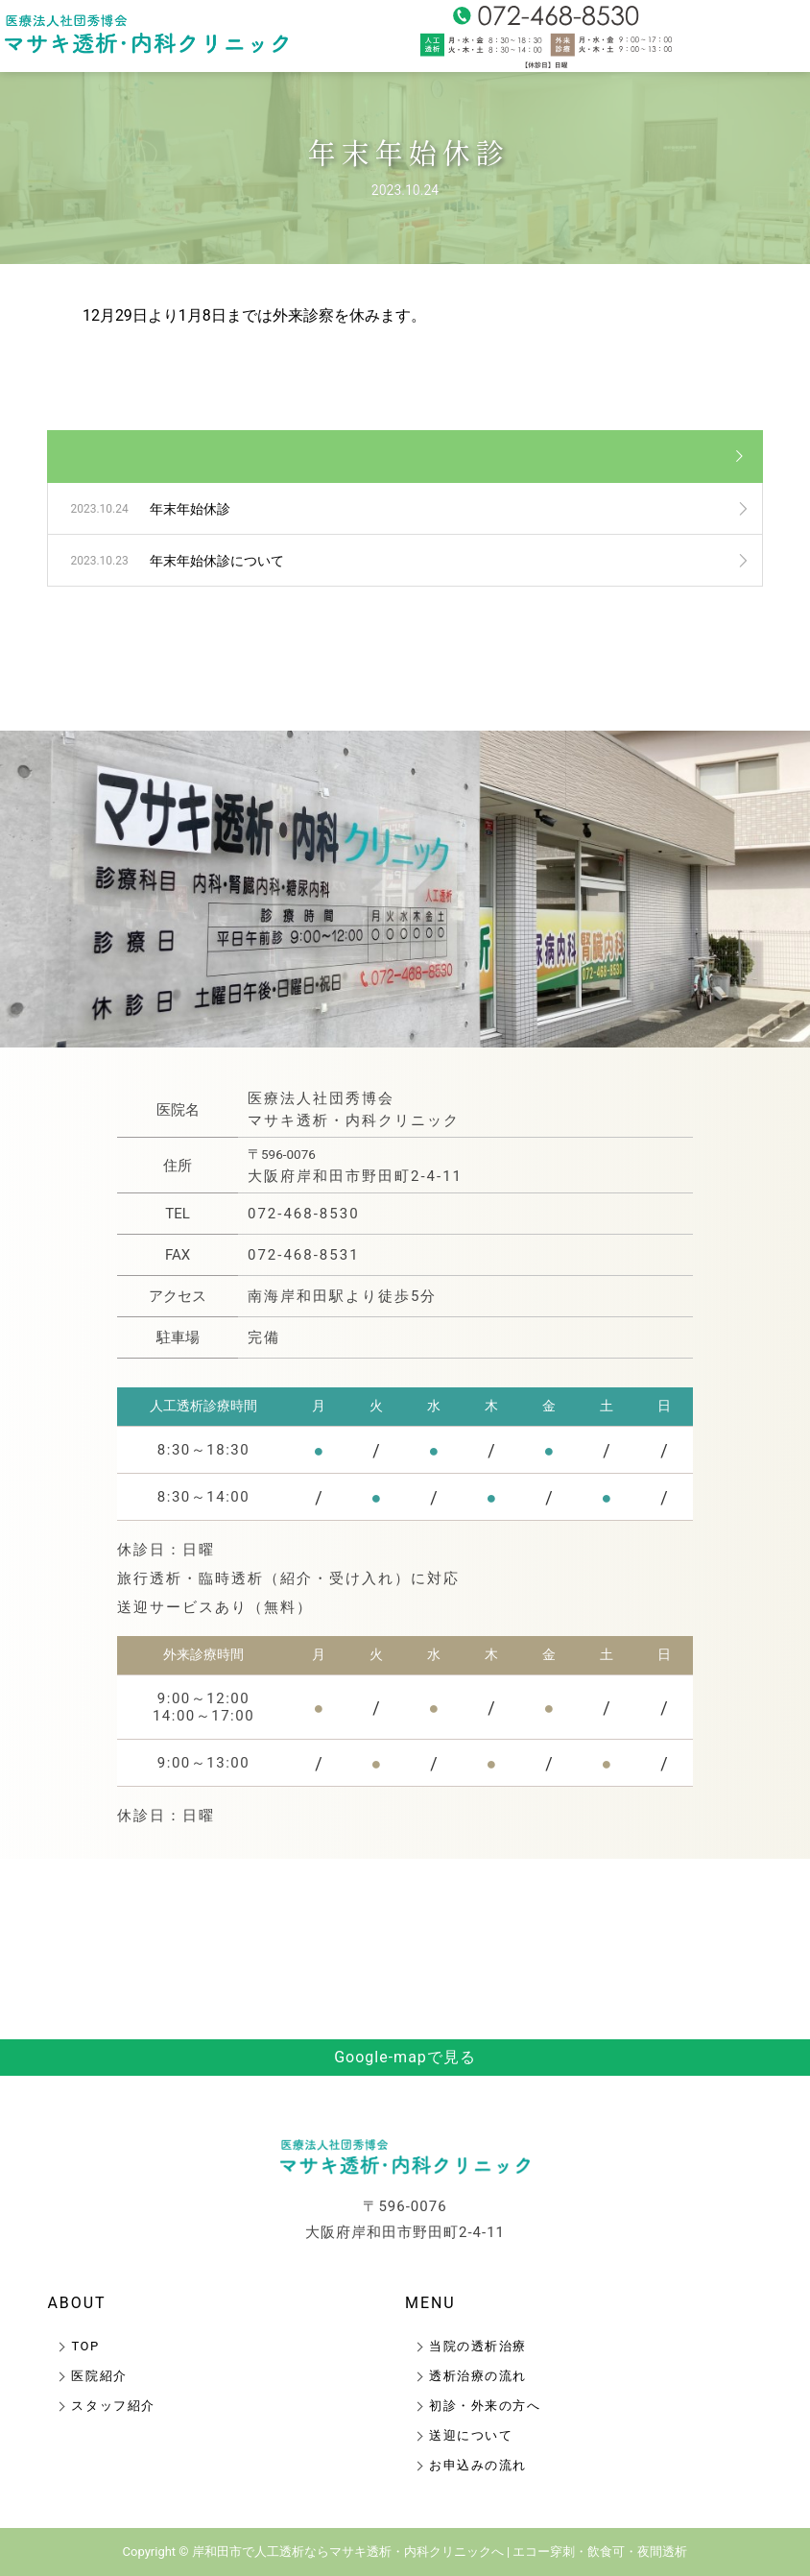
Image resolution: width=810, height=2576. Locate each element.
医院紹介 (99, 2376)
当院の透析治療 (478, 2346)
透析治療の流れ (478, 2376)
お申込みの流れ (478, 2465)
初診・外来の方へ (484, 2405)
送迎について (470, 2435)
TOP (85, 2346)
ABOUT (76, 2303)
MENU (430, 2303)
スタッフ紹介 (113, 2405)
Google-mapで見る (405, 2057)
